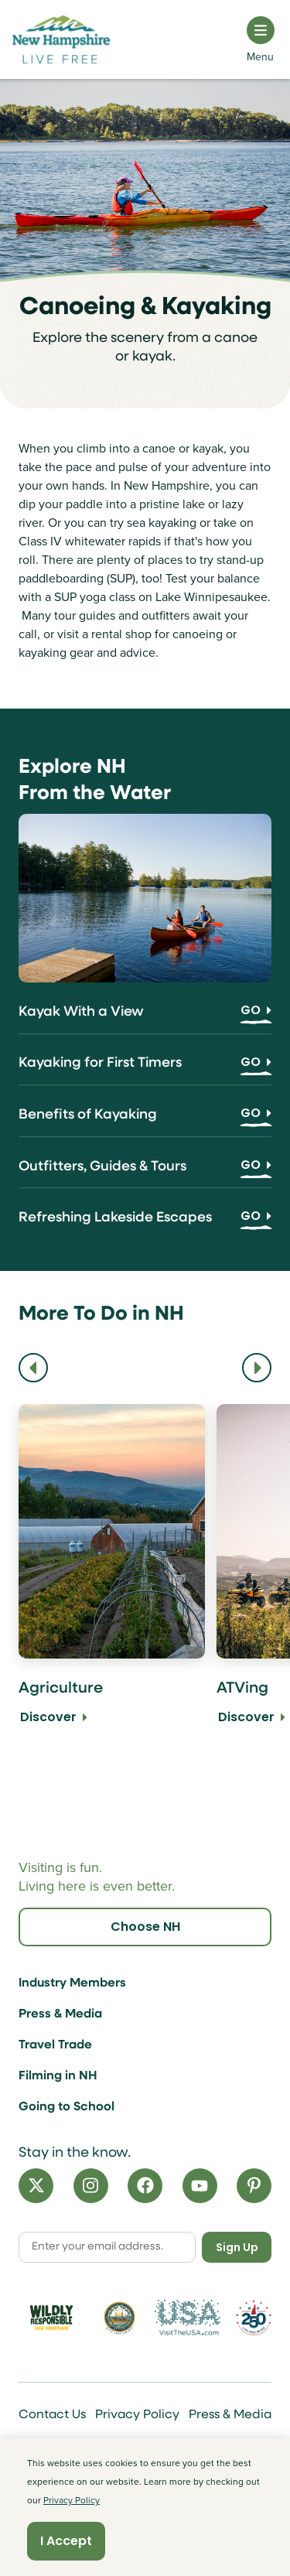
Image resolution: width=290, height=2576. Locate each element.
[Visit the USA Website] (187, 2317)
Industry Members (72, 1983)
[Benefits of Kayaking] (145, 1120)
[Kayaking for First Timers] (145, 1069)
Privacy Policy (137, 2415)
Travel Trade (55, 2045)
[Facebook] (145, 2185)
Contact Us (52, 2415)
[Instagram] (90, 2185)
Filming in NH (58, 2076)
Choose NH (145, 1926)
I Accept (66, 2541)
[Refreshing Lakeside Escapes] (145, 1223)
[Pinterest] (254, 2185)
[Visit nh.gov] (119, 2318)
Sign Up (237, 2247)
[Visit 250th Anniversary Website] (253, 2317)
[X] (36, 2185)
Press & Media (60, 2014)
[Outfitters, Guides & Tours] (145, 1172)
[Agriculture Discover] (112, 1587)
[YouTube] (200, 2185)
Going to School (66, 2107)
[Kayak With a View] (145, 1017)
